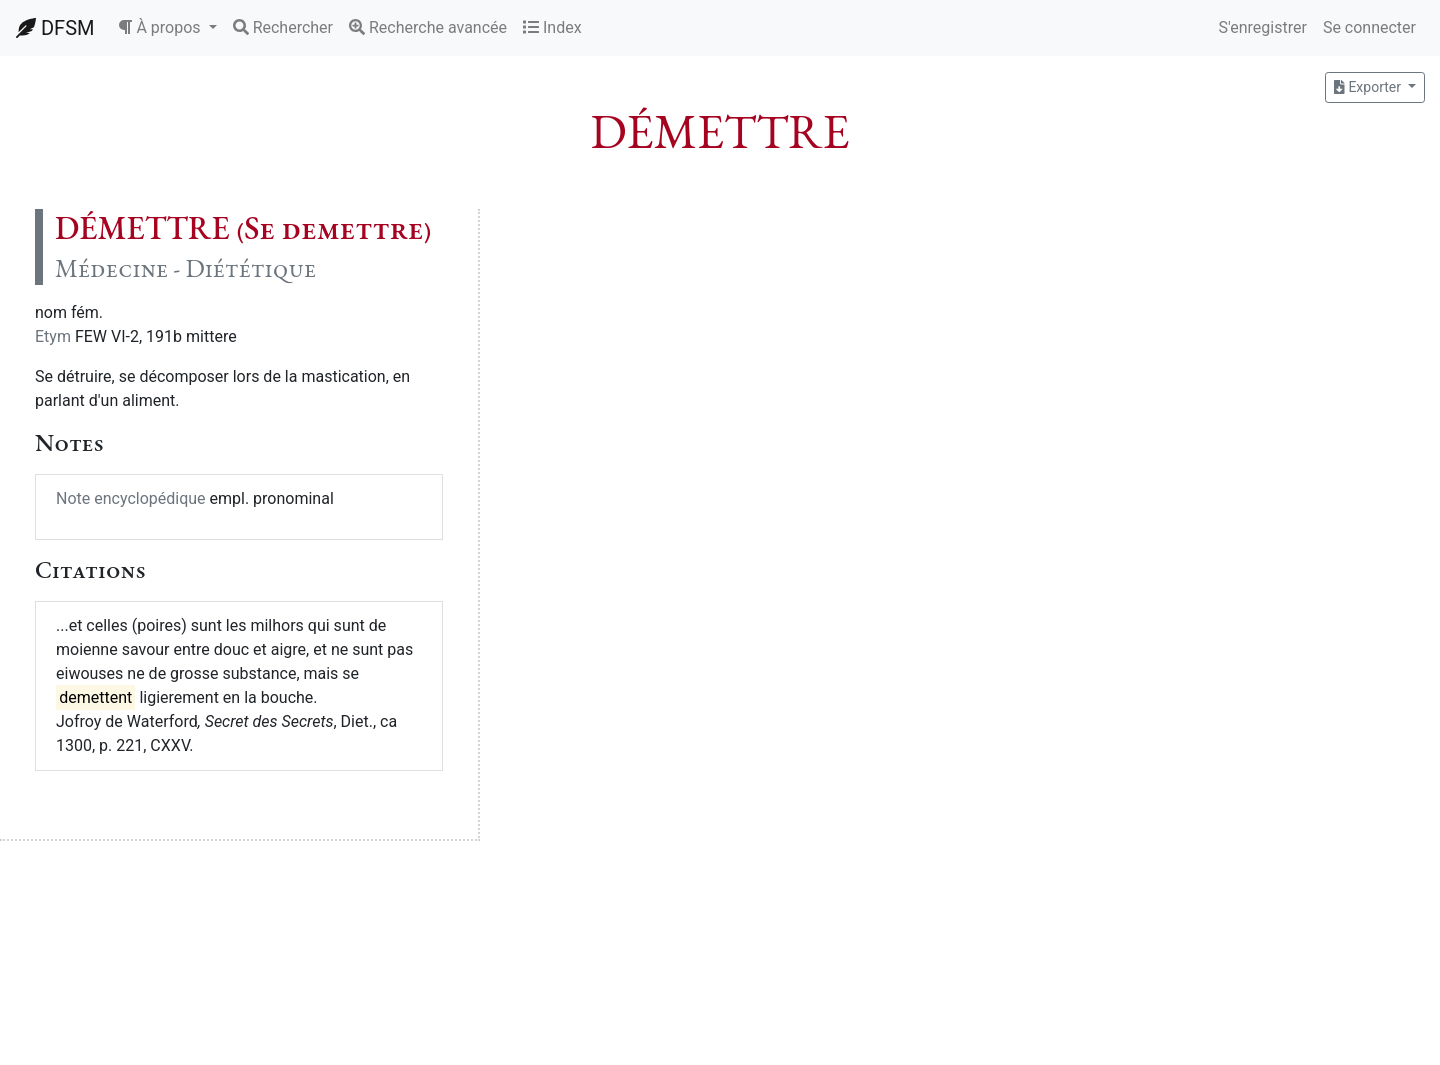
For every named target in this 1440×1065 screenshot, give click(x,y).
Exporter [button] (1369, 87)
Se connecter (1369, 27)
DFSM (55, 28)
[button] (167, 28)
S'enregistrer (1262, 27)
